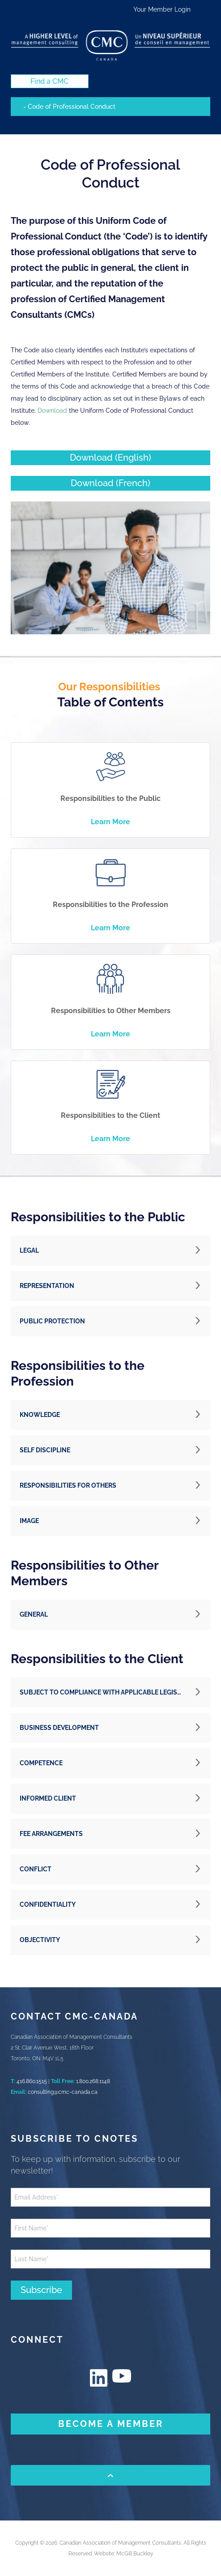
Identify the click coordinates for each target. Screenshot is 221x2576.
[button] (110, 1251)
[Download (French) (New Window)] (110, 483)
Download (52, 410)
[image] (110, 567)
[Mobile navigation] (110, 106)
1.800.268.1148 (93, 2081)
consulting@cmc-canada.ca (63, 2092)
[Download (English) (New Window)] (110, 457)
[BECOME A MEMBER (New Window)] (110, 2424)
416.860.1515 (32, 2081)
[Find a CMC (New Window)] (50, 81)
